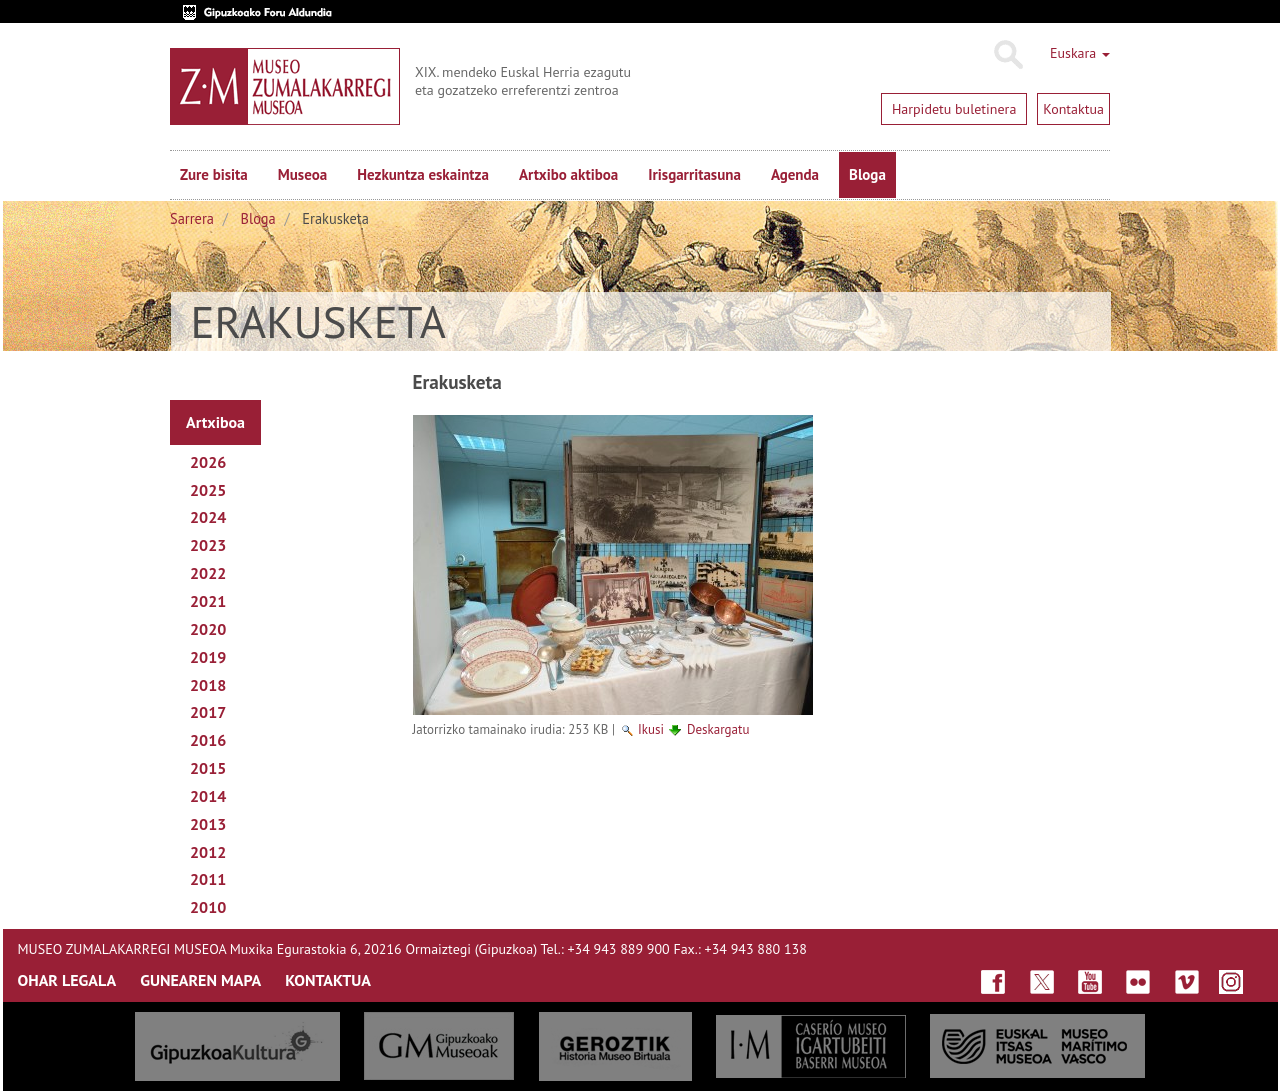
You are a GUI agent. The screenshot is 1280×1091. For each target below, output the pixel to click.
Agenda (795, 174)
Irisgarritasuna (694, 174)
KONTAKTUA (328, 980)
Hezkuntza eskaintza (423, 174)
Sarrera (192, 218)
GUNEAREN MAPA (200, 980)
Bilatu (1007, 55)
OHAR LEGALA (67, 980)
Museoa (302, 174)
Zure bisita (214, 174)
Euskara (1080, 53)
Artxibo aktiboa (568, 174)
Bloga (867, 174)
